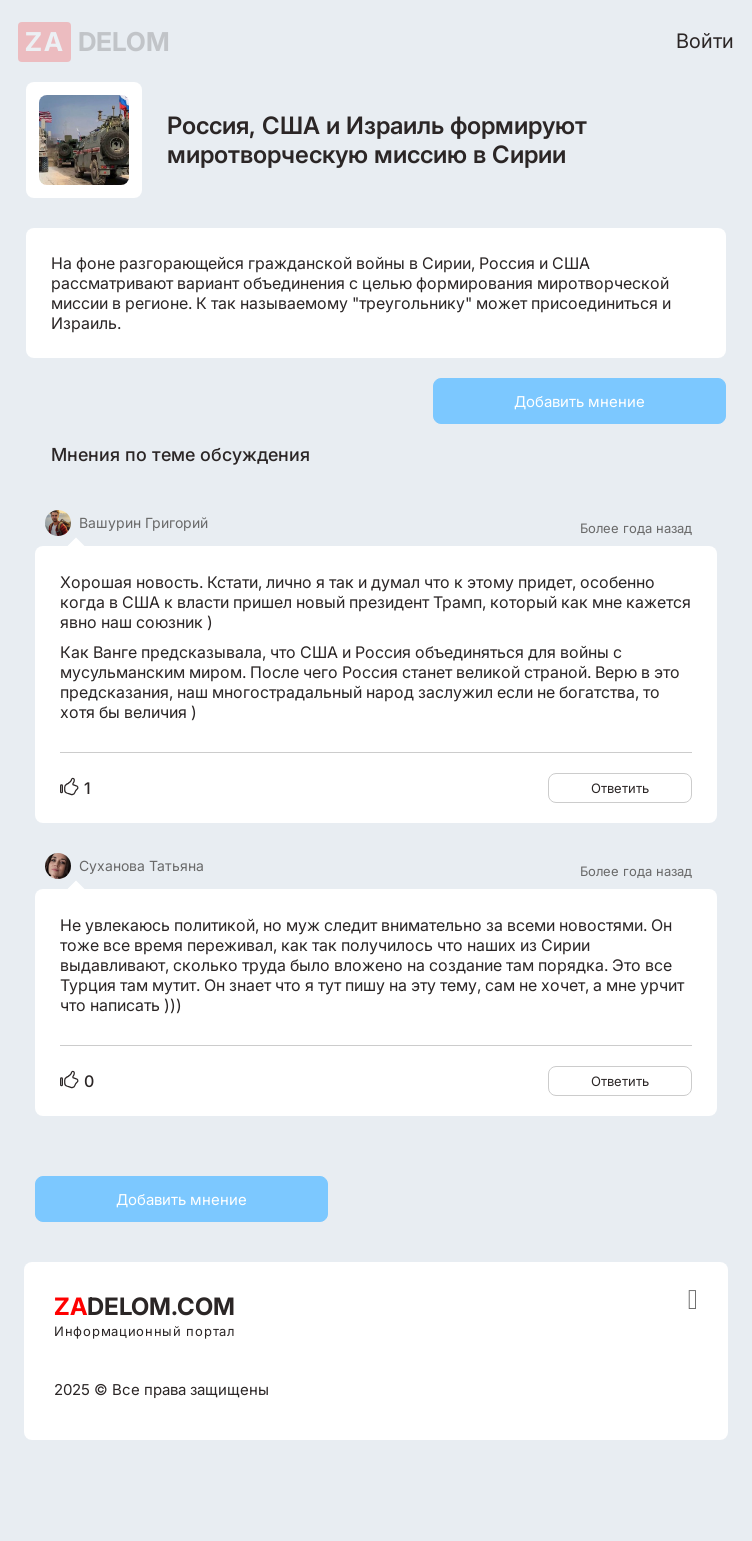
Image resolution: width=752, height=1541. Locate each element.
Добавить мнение (579, 401)
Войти (705, 41)
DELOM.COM (144, 1306)
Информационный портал (144, 1331)
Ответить (620, 788)
